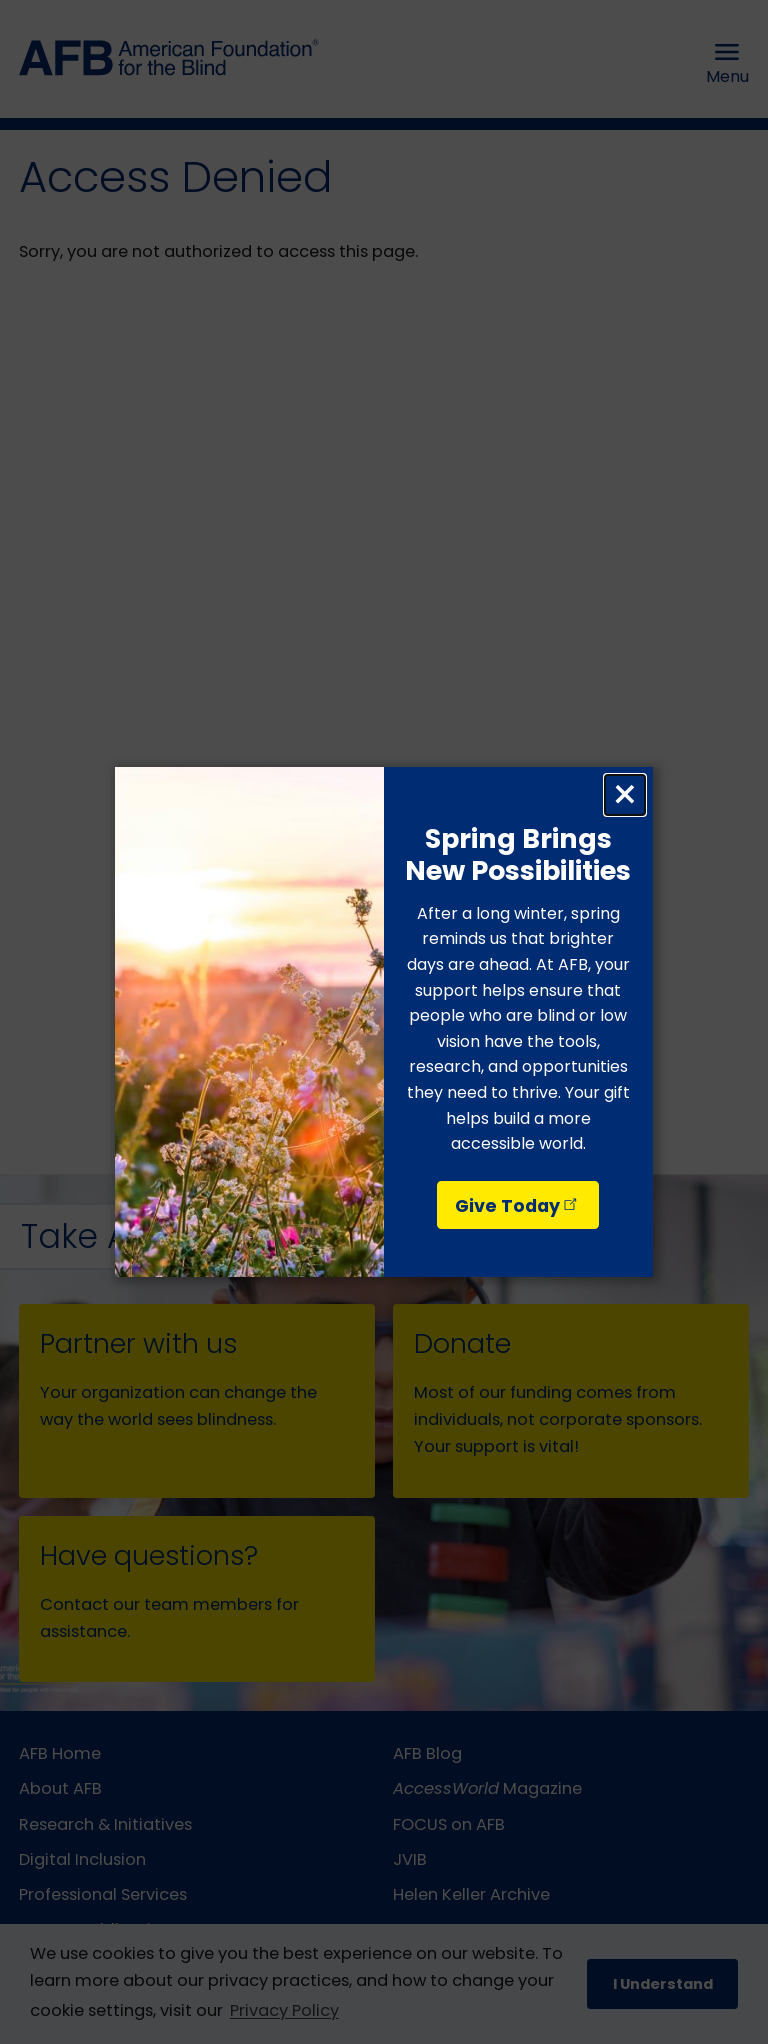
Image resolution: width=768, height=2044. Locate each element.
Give (518, 1206)
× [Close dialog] (625, 795)
